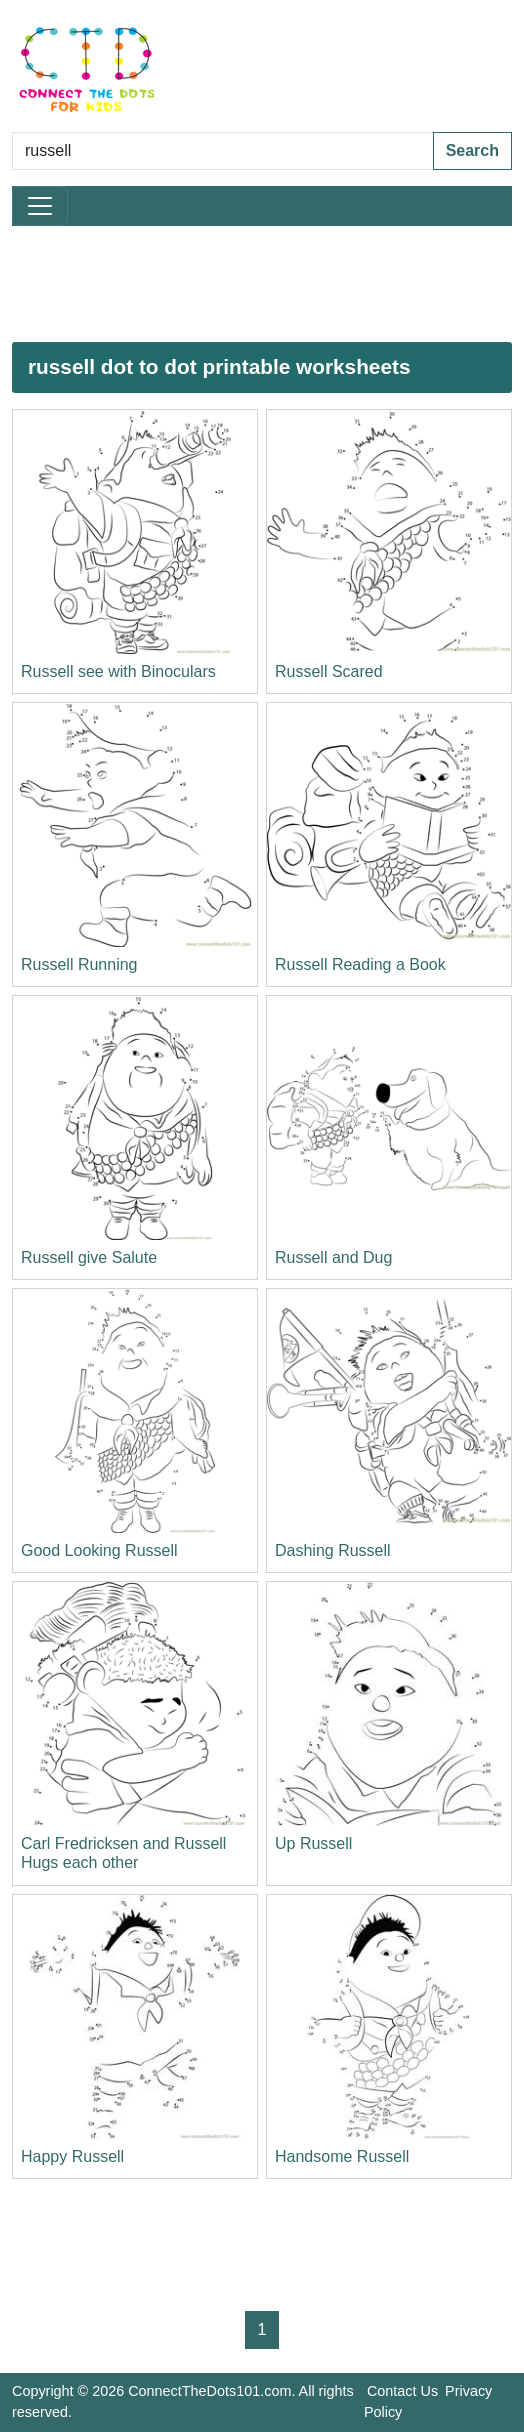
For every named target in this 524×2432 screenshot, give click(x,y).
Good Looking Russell (99, 1550)
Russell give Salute (89, 1257)
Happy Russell (72, 2156)
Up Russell (313, 1843)
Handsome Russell (342, 2156)
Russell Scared (329, 671)
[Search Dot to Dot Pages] (223, 151)
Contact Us (402, 2391)
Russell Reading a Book (360, 964)
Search (472, 150)
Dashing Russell (333, 1550)
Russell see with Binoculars (118, 671)
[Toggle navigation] (40, 206)
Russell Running (79, 964)
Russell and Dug (333, 1257)
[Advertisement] (262, 284)
